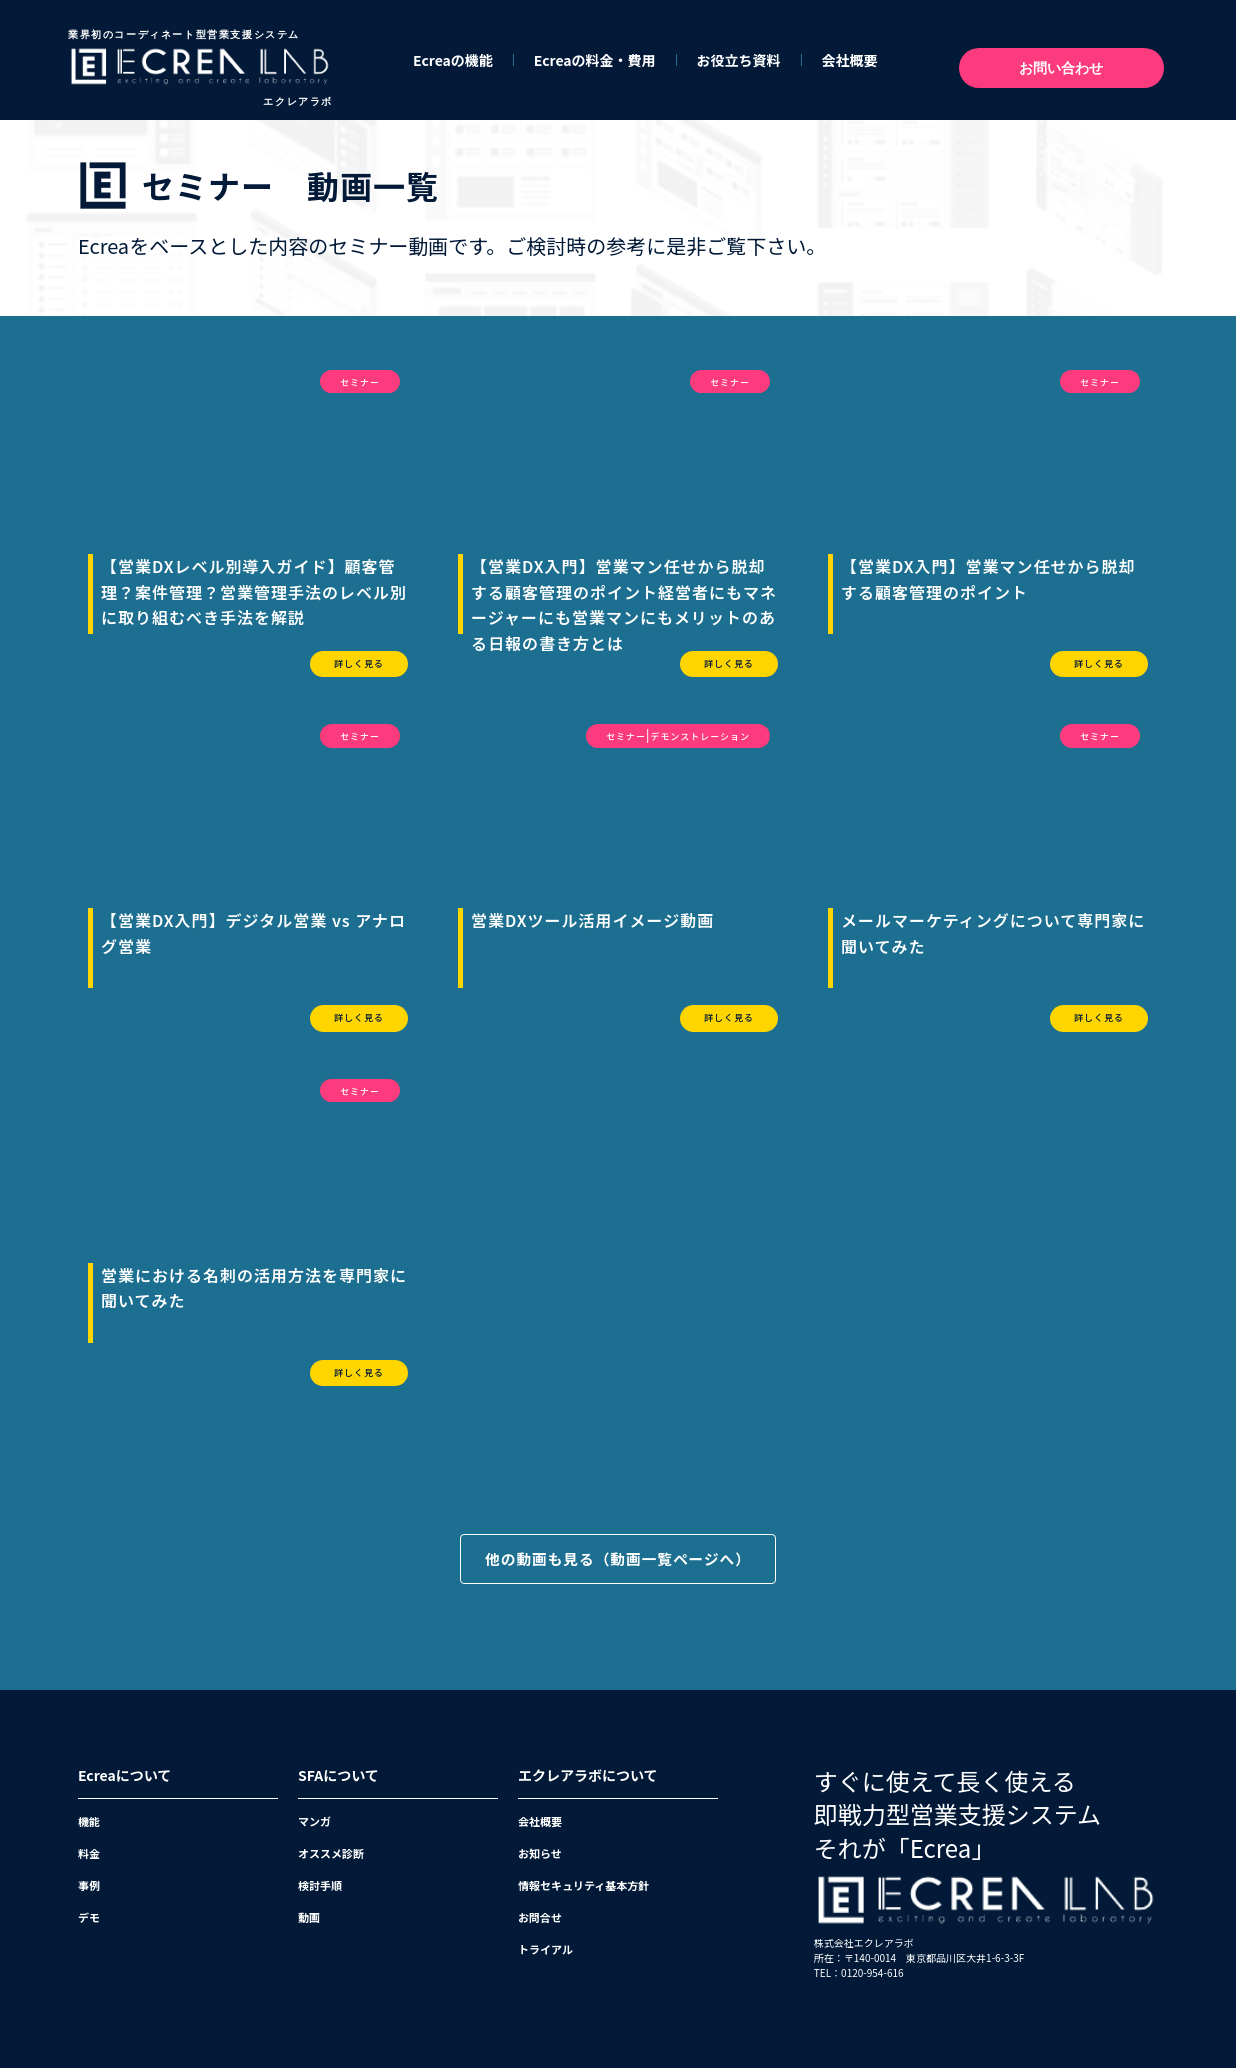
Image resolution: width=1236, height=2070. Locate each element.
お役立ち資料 (739, 60)
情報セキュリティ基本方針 (583, 1887)
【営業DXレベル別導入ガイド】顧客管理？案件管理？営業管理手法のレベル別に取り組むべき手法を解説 (254, 591)
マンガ (314, 1823)
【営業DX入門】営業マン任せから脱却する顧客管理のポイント (988, 579)
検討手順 (320, 1887)
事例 (89, 1887)
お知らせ (540, 1855)
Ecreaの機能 (453, 60)
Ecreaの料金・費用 (595, 60)
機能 (89, 1823)
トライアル (545, 1951)
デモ (89, 1919)
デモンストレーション (700, 736)
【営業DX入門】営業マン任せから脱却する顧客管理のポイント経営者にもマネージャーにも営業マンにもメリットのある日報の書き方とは (624, 604)
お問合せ (540, 1919)
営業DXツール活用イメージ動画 (592, 920)
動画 (309, 1919)
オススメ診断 (331, 1855)
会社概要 (850, 60)
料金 (89, 1855)
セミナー (360, 382)
